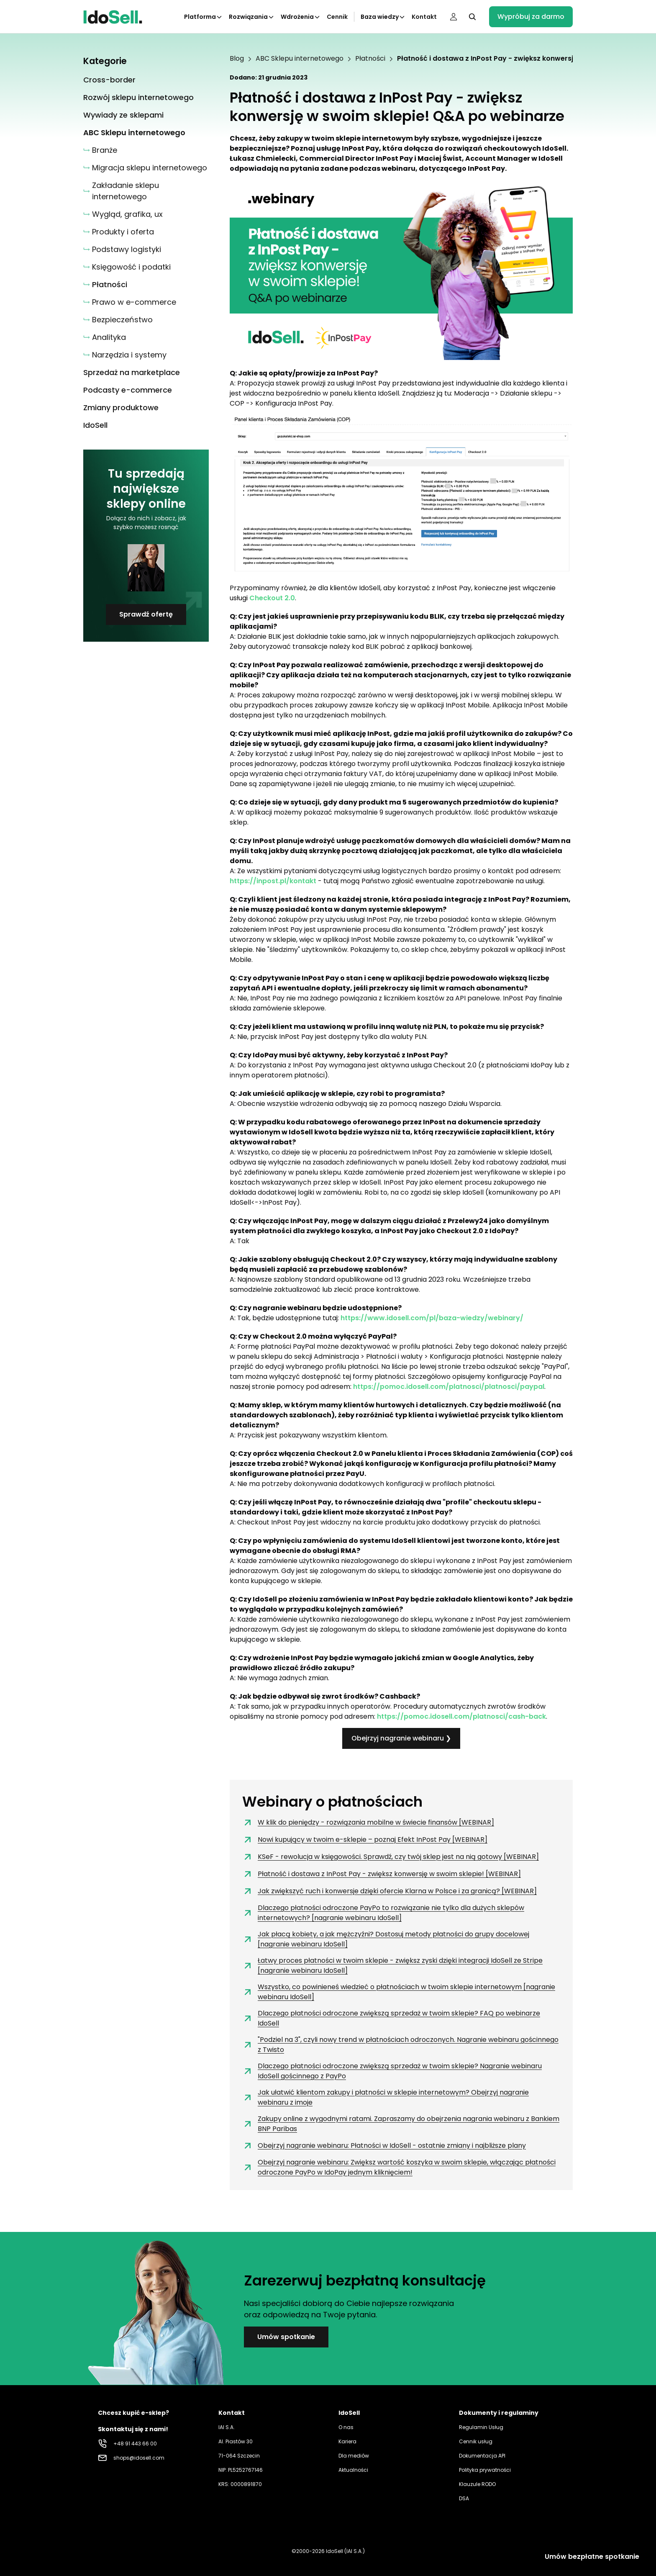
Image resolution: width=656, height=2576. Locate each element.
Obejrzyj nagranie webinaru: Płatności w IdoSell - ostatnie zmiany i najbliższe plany (384, 2145)
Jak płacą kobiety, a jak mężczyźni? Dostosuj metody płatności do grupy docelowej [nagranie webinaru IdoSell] (385, 1939)
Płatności (370, 58)
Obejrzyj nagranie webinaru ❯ (401, 1738)
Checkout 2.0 (272, 598)
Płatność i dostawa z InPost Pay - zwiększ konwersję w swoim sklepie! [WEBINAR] (381, 1874)
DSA (464, 2498)
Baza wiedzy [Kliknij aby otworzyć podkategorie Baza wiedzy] (383, 17)
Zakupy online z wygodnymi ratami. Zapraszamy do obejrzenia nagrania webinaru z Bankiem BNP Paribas (400, 2124)
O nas (346, 2427)
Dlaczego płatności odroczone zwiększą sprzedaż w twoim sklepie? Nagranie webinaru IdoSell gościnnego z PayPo (392, 2071)
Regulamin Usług (481, 2427)
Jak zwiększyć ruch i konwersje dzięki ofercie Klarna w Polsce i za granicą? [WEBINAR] (389, 1891)
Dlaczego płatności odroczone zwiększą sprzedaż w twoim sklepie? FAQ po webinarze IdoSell (391, 2018)
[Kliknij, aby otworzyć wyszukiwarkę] (472, 16)
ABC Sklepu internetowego (299, 58)
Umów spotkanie (286, 2337)
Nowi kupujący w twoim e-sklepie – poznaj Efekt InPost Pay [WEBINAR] (364, 1839)
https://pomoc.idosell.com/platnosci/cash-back (461, 1716)
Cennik (337, 17)
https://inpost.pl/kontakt (273, 881)
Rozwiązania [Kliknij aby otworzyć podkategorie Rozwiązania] (251, 17)
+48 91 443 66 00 (135, 2443)
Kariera (347, 2441)
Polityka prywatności (485, 2469)
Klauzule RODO (477, 2484)
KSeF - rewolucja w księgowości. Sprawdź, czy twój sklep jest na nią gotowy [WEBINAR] (390, 1856)
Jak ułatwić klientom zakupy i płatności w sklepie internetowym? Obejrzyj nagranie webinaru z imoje (385, 2097)
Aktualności (353, 2469)
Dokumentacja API (482, 2455)
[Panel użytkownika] (453, 16)
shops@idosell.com (138, 2457)
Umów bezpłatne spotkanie (592, 2556)
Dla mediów (353, 2455)
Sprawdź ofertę (146, 614)
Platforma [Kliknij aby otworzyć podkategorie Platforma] (203, 17)
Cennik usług (475, 2441)
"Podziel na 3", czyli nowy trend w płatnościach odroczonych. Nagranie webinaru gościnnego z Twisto (400, 2044)
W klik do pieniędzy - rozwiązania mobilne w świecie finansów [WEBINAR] (368, 1822)
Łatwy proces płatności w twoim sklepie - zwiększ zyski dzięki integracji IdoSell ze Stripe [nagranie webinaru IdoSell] (392, 1965)
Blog (237, 58)
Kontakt (424, 17)
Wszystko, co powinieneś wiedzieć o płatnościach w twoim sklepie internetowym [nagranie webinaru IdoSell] (398, 1992)
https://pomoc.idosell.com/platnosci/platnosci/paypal (448, 1386)
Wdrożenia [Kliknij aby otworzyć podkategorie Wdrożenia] (300, 17)
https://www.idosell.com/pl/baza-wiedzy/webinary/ (432, 1318)
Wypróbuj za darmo (530, 16)
